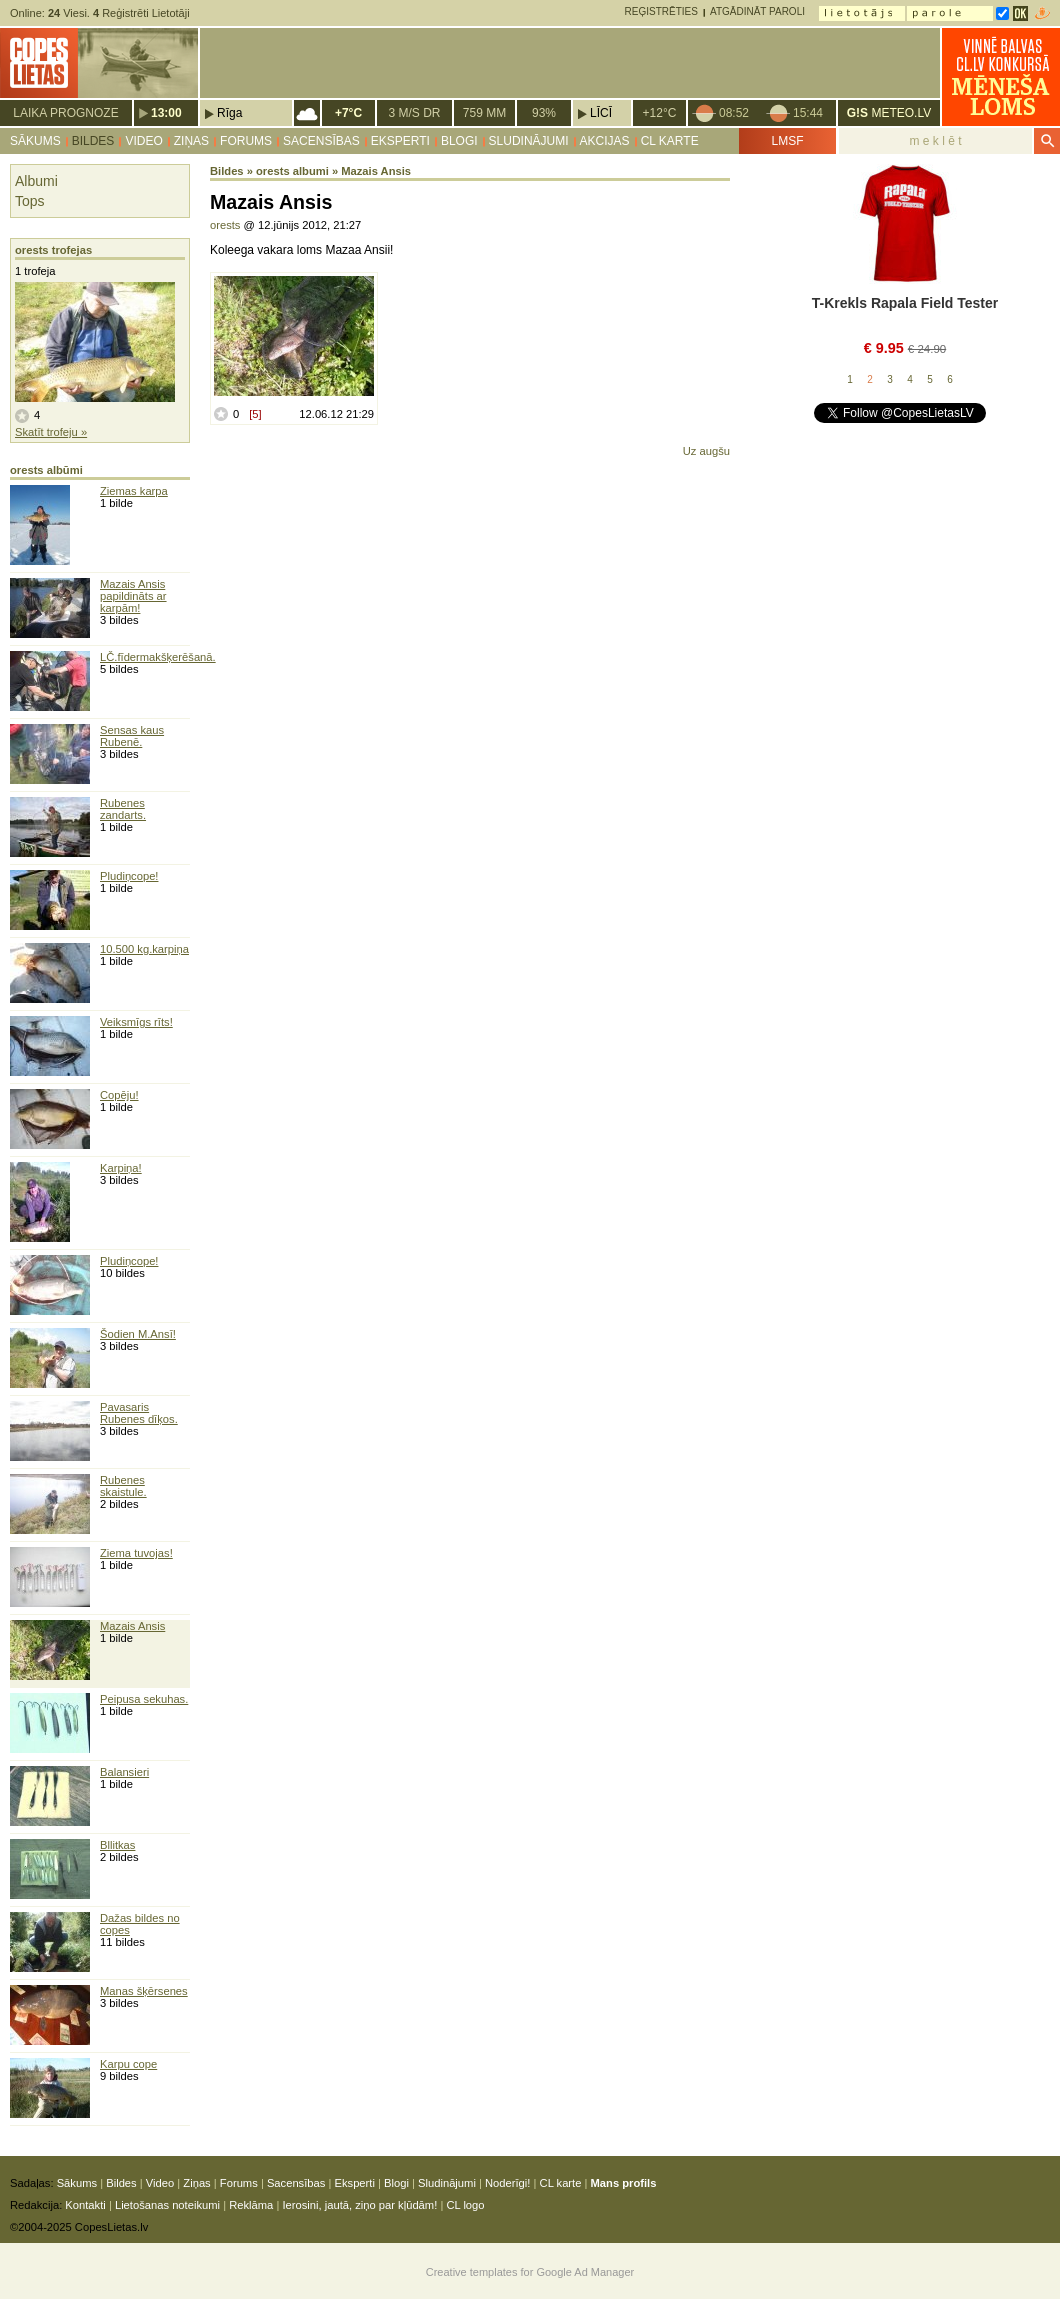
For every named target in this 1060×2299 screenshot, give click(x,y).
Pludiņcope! (129, 876)
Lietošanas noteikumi (167, 2205)
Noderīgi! (507, 2183)
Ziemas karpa (134, 491)
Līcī (601, 113)
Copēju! (119, 1095)
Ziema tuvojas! (136, 1553)
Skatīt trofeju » (51, 432)
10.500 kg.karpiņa (144, 949)
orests (225, 225)
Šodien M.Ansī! (138, 1334)
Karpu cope (128, 2064)
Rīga (229, 113)
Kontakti (85, 2205)
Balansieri (124, 1772)
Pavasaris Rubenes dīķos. (139, 1413)
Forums (246, 141)
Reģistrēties (661, 11)
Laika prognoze (65, 113)
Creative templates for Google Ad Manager (530, 2272)
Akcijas (605, 141)
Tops (30, 201)
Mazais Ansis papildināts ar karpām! (133, 596)
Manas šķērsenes (144, 1991)
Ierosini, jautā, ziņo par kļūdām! (359, 2205)
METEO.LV (889, 113)
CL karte (670, 141)
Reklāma (251, 2205)
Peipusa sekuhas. (144, 1699)
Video (143, 141)
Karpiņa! (121, 1168)
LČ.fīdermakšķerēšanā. (158, 657)
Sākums (35, 141)
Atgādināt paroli (757, 11)
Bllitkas (117, 1845)
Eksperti (400, 141)
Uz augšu (706, 451)
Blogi (459, 141)
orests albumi (292, 171)
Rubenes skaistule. (123, 1486)
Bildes (93, 141)
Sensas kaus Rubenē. (132, 736)
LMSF (787, 141)
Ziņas (191, 141)
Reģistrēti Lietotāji (141, 13)
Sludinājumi (529, 141)
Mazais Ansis (132, 1626)
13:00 (166, 113)
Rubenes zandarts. (123, 809)
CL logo (465, 2205)
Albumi (36, 181)
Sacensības (321, 141)
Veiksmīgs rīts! (136, 1022)
